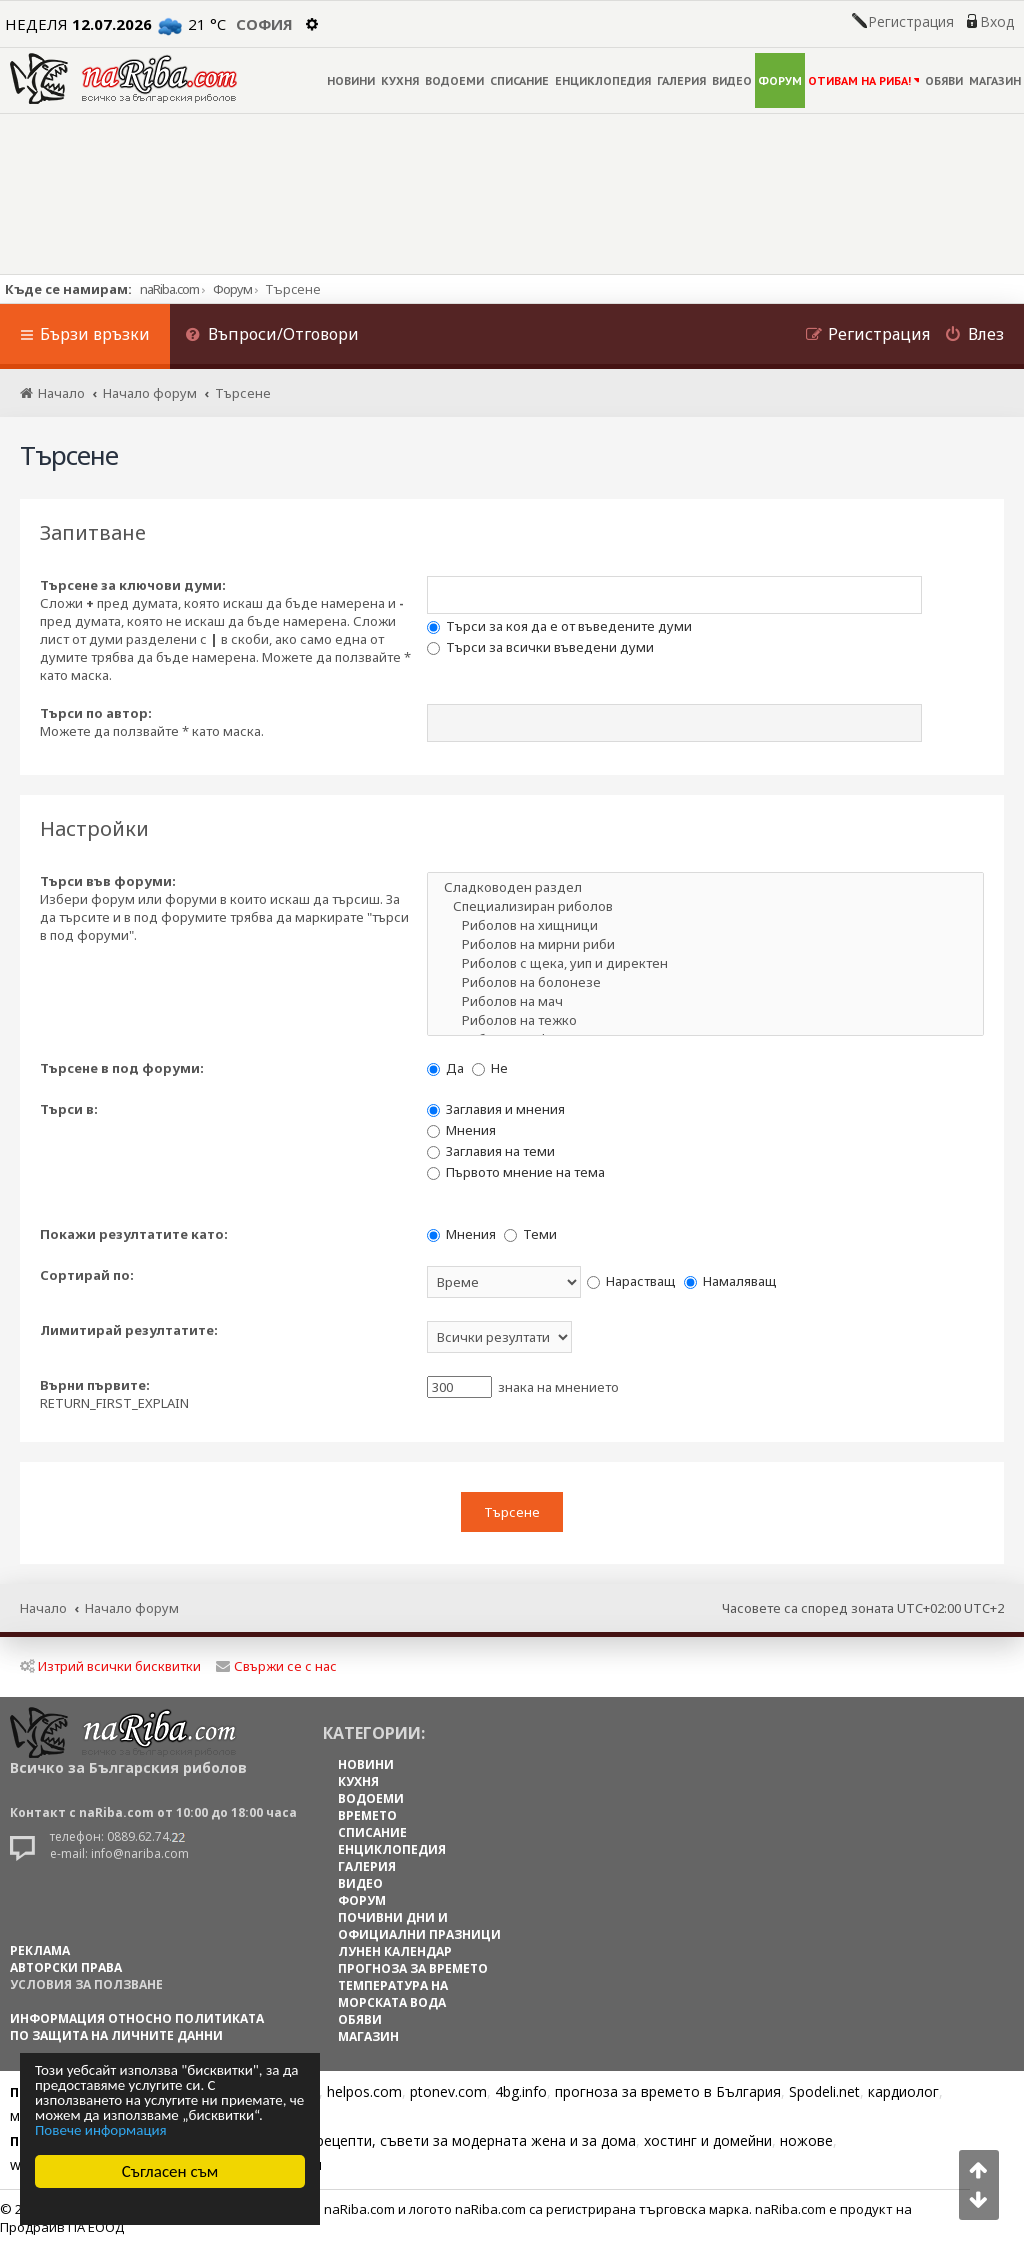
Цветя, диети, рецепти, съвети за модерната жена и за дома (426, 2139)
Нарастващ (631, 1281)
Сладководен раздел (705, 887)
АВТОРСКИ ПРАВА (66, 1966)
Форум (232, 289)
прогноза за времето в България (668, 2090)
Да (445, 1068)
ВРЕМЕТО (367, 1814)
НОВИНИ (351, 80)
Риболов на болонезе (705, 982)
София (264, 24)
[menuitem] (272, 336)
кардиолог (903, 2090)
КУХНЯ (400, 80)
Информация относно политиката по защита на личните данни (137, 2026)
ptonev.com (448, 2090)
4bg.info (521, 2090)
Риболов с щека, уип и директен (705, 963)
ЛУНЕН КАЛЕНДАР (395, 1950)
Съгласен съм (170, 2171)
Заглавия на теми (491, 1151)
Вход (997, 22)
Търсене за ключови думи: (133, 585)
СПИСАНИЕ (519, 80)
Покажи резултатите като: (134, 1234)
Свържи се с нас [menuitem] (276, 1665)
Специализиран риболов (705, 906)
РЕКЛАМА (40, 1949)
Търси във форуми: (108, 881)
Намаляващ (730, 1281)
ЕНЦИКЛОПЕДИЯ (603, 80)
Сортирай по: (87, 1275)
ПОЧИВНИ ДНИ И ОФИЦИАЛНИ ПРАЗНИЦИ (419, 1925)
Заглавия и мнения (496, 1109)
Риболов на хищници (705, 925)
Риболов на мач (705, 1001)
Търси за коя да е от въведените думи (559, 626)
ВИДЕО (732, 80)
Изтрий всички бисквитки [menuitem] (110, 1665)
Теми (530, 1234)
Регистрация (911, 22)
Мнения (461, 1130)
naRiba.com (169, 289)
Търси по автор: (96, 713)
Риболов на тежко (705, 1020)
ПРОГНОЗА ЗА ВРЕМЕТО (413, 1967)
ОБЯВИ (944, 80)
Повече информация (101, 2130)
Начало (43, 1606)
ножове (806, 2139)
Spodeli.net (824, 2090)
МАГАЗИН (995, 80)
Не (490, 1068)
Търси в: (69, 1109)
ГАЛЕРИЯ (681, 80)
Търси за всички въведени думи (540, 647)
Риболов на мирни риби (705, 944)
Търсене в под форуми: (122, 1068)
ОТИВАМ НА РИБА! (863, 80)
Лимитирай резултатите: (129, 1330)
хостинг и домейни (708, 2139)
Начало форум (132, 1606)
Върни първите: (95, 1385)
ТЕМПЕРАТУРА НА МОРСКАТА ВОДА (393, 1993)
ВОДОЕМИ (454, 80)
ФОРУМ (780, 80)
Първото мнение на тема (516, 1172)
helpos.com (364, 2090)
